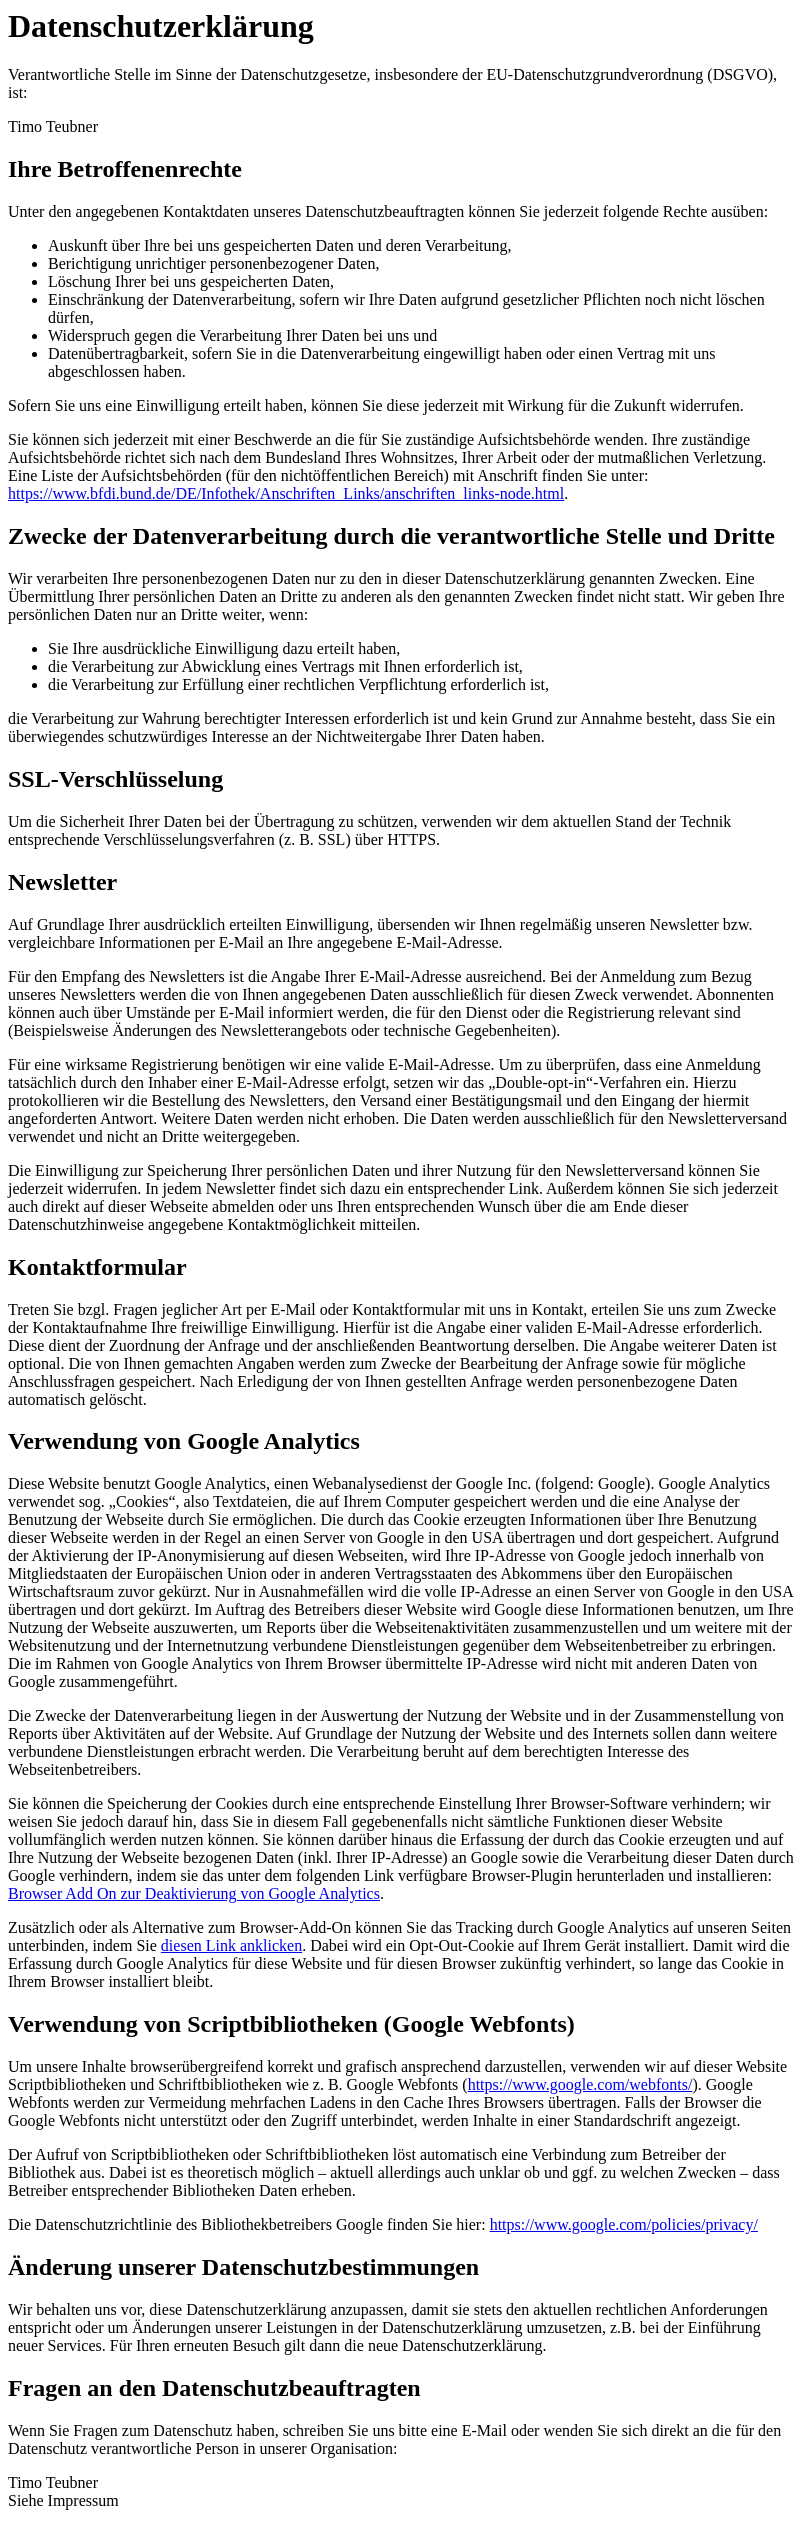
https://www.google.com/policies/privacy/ (624, 2224)
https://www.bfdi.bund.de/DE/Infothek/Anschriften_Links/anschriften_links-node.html (286, 493)
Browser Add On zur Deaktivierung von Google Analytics (194, 1893)
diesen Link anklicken (231, 1945)
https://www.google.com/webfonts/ (580, 2084)
